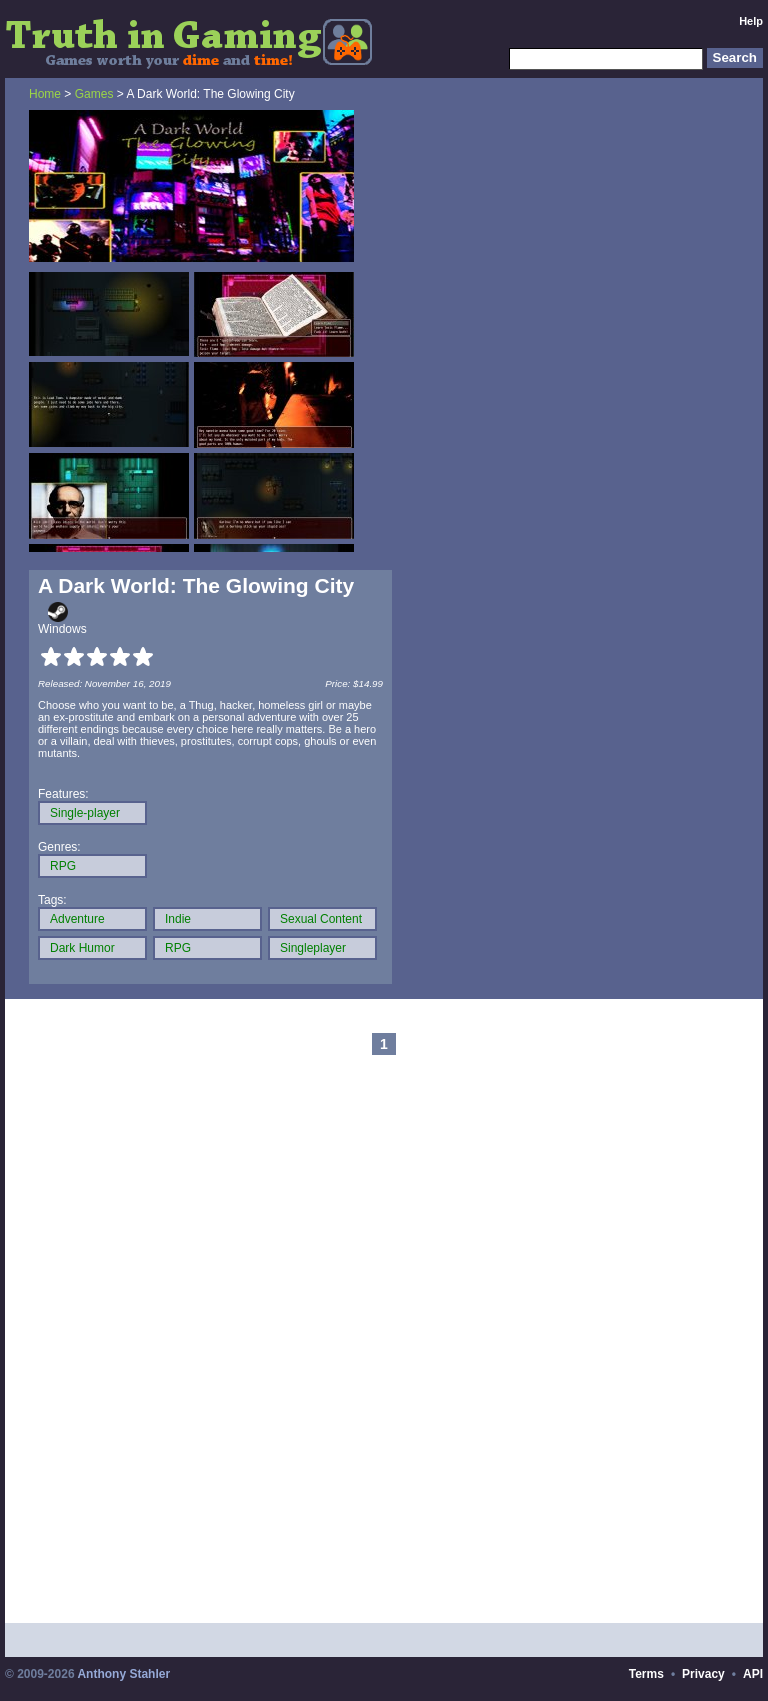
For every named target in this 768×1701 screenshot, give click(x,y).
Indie (178, 919)
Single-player (85, 813)
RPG (63, 866)
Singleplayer (313, 948)
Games (94, 94)
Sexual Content (321, 919)
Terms (646, 1674)
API (753, 1674)
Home (45, 94)
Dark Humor (82, 948)
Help (751, 21)
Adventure (77, 919)
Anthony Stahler (123, 1674)
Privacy (703, 1674)
